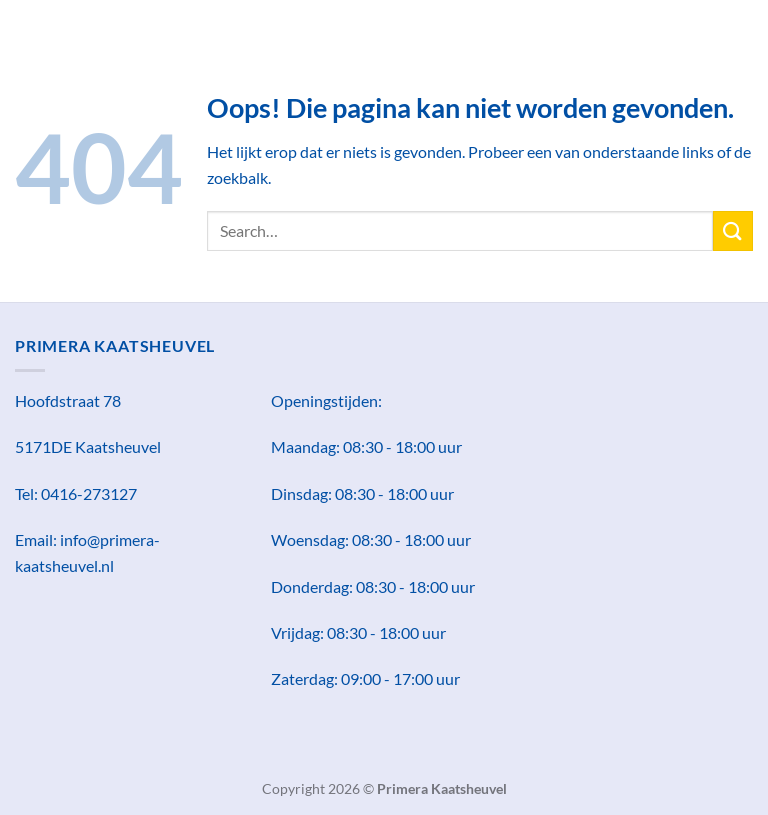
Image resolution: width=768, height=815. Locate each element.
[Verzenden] (733, 230)
